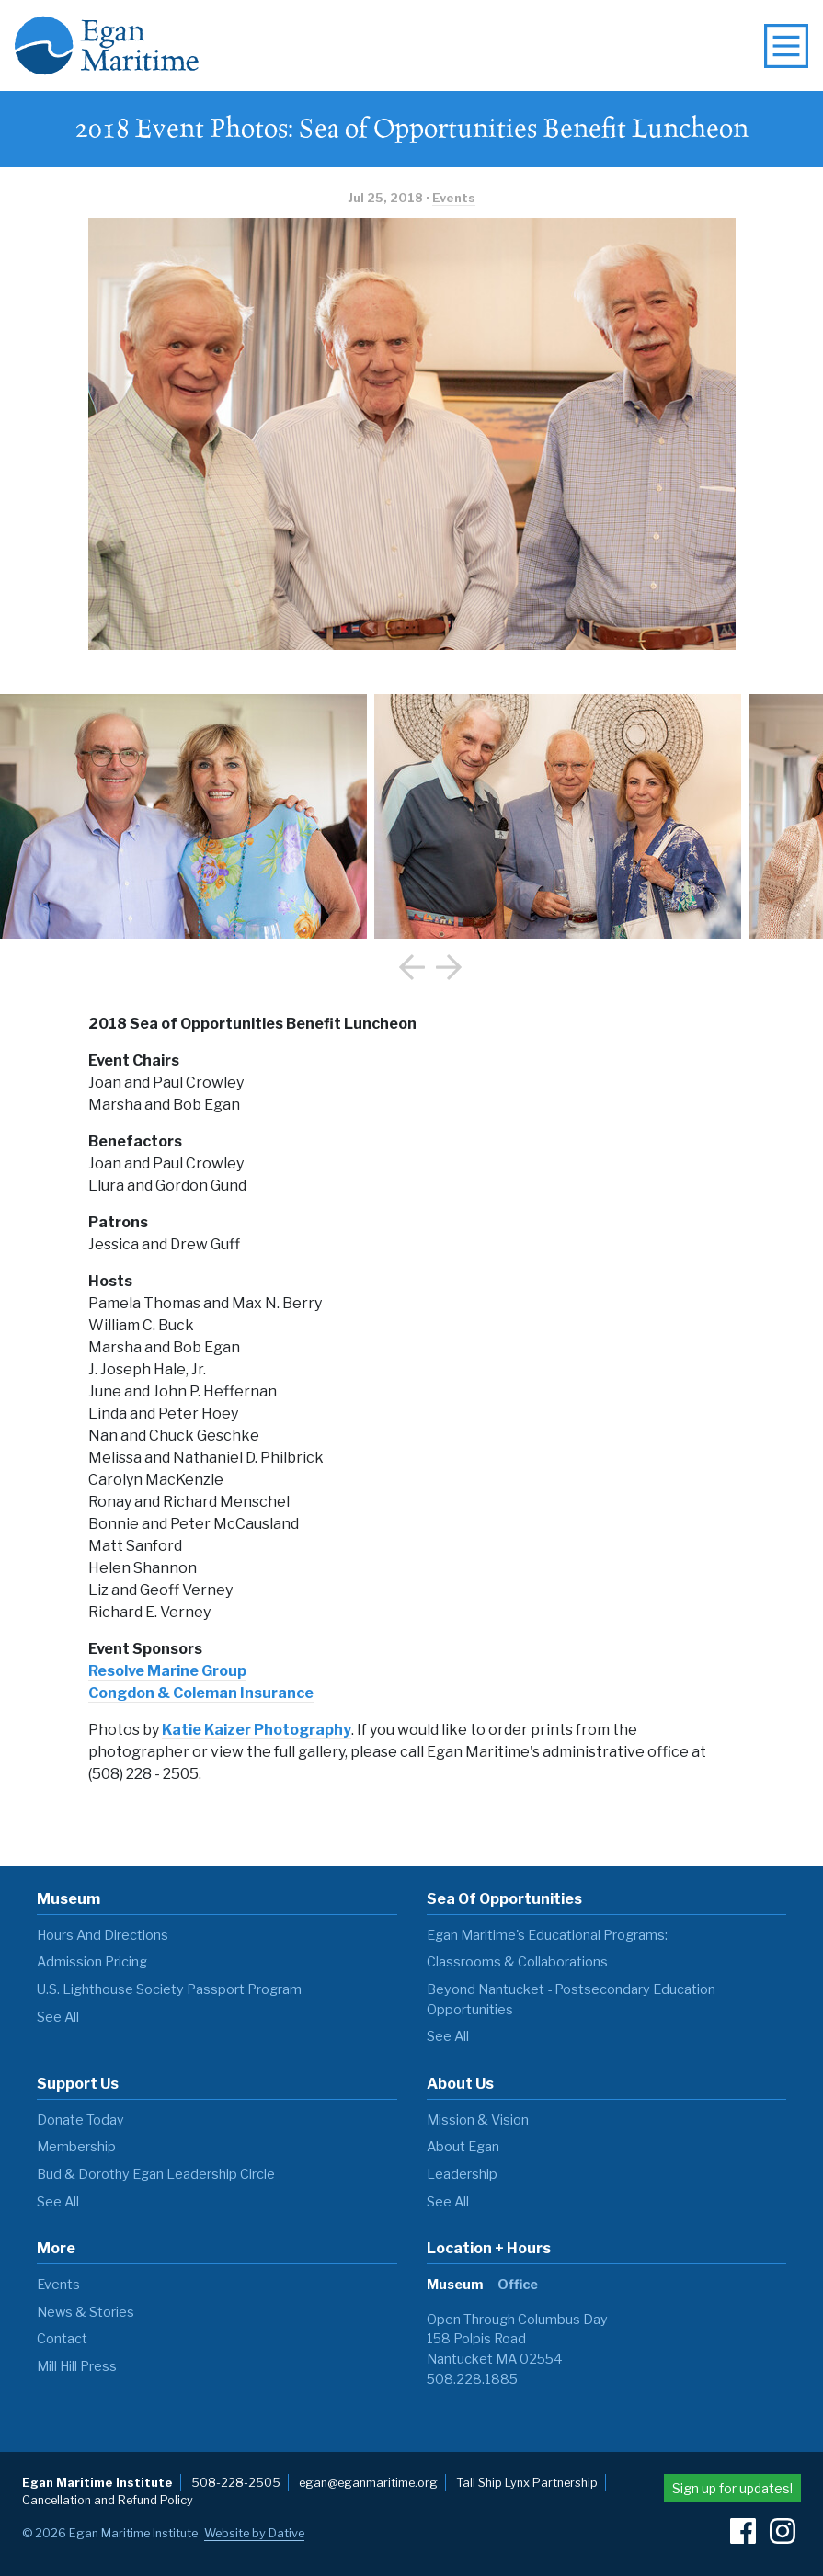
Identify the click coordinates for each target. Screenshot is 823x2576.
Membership (76, 2146)
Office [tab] (517, 2284)
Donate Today (80, 2120)
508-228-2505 (235, 2483)
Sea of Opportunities (504, 1899)
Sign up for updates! (732, 2488)
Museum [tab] (455, 2284)
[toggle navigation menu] (786, 46)
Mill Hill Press (77, 2366)
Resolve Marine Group (167, 1671)
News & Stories (85, 2312)
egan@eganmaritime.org (368, 2483)
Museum (68, 1899)
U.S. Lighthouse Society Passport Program (169, 1989)
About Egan (463, 2146)
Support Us (78, 2083)
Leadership (462, 2174)
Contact (62, 2339)
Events (453, 198)
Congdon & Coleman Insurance (201, 1693)
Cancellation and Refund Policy (107, 2500)
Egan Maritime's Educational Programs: (547, 1935)
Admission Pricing (92, 1962)
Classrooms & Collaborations (517, 1962)
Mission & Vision (478, 2120)
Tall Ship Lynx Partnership (527, 2483)
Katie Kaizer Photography (256, 1729)
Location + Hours (489, 2248)
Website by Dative (254, 2533)
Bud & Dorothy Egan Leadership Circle (156, 2174)
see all (58, 2017)
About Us (460, 2083)
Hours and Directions (102, 1935)
